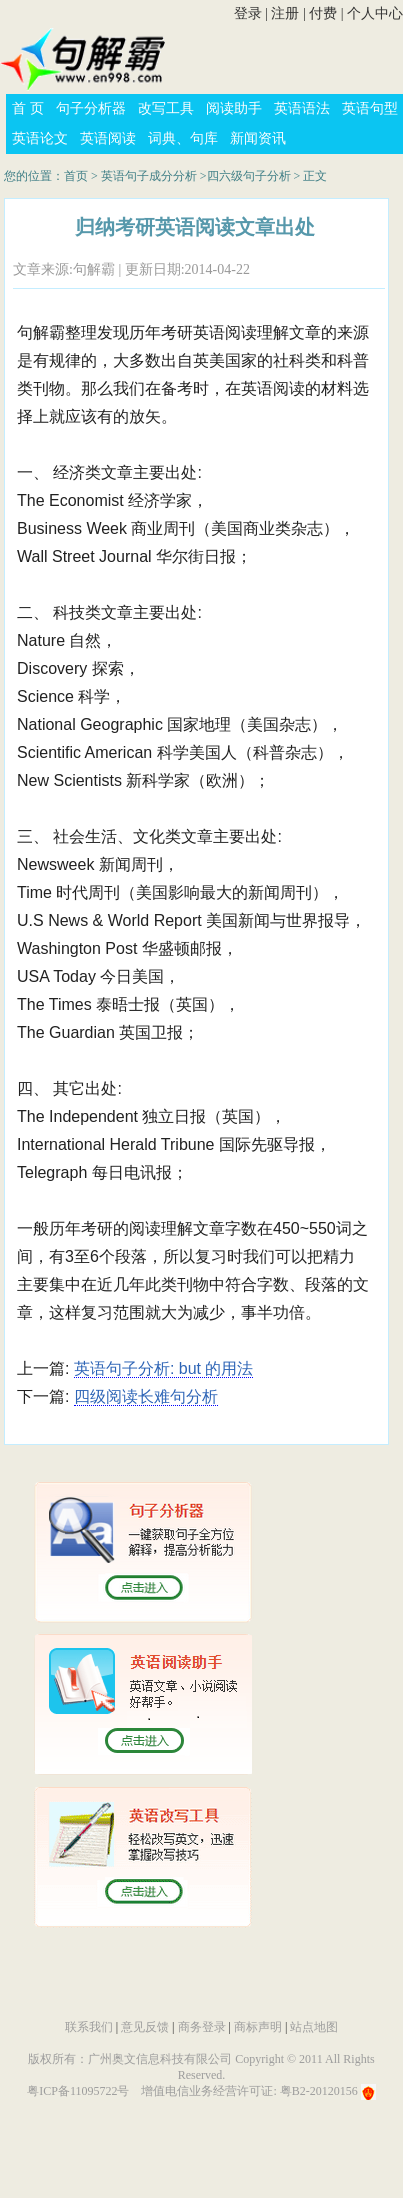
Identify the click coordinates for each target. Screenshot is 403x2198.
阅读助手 (234, 108)
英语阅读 (108, 138)
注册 (285, 13)
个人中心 (375, 13)
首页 (76, 176)
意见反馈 (145, 2027)
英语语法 (302, 108)
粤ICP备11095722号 (78, 2091)
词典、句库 (183, 138)
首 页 (28, 108)
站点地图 (314, 2027)
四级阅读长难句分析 (146, 1396)
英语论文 (40, 138)
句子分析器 (91, 108)
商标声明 (258, 2027)
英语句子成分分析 (149, 176)
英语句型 (370, 108)
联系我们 (89, 2027)
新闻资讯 (258, 138)
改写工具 (166, 108)
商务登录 (202, 2027)
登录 (248, 13)
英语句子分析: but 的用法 (164, 1368)
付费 (323, 13)
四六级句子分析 (249, 176)
